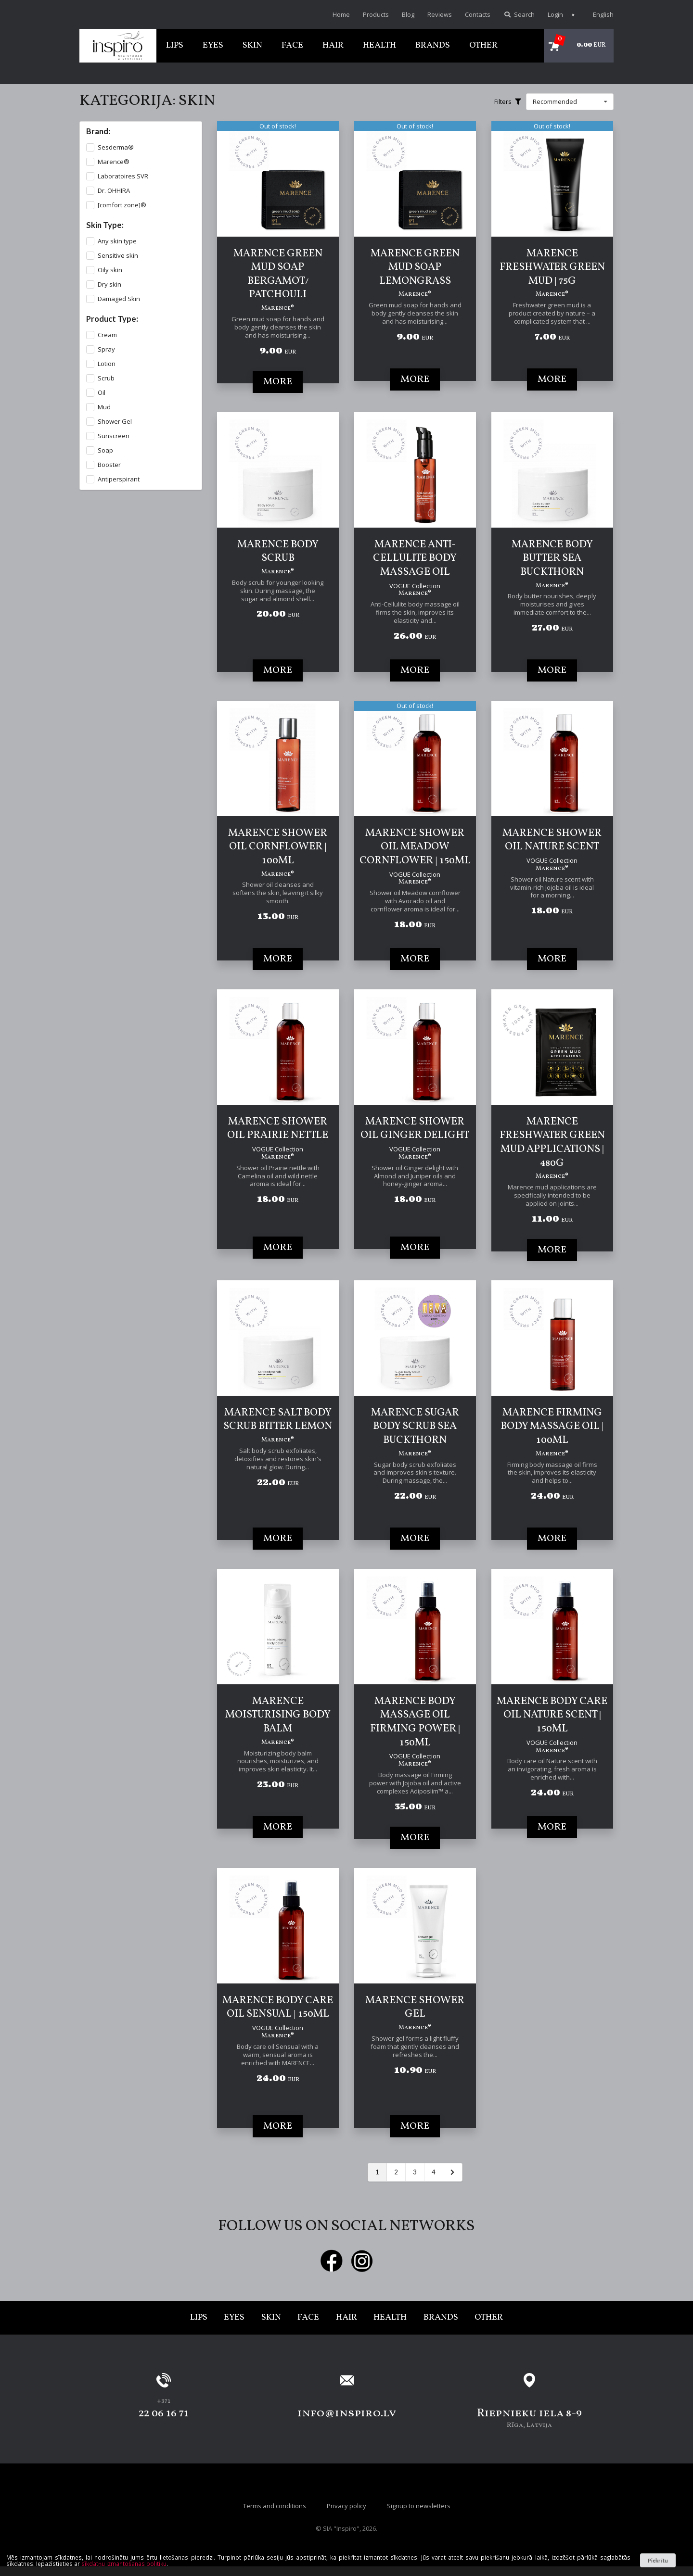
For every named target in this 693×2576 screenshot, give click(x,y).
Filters (508, 101)
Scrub (106, 378)
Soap (105, 450)
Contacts (477, 14)
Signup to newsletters (418, 2505)
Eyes (213, 45)
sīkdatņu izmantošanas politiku (124, 2563)
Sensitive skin (118, 256)
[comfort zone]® (122, 205)
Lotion (107, 364)
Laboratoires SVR (123, 176)
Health (379, 45)
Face (292, 45)
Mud (104, 407)
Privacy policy (346, 2505)
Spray (106, 349)
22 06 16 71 (164, 2413)
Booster (109, 465)
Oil (101, 393)
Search (519, 14)
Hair (333, 45)
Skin (252, 45)
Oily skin (110, 270)
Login (555, 14)
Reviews (439, 14)
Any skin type (117, 241)
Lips (174, 45)
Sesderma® (116, 147)
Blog (408, 14)
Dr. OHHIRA (114, 191)
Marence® (113, 162)
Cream (107, 335)
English (598, 14)
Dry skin (109, 284)
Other (483, 45)
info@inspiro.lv (346, 2413)
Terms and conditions (274, 2505)
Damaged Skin (119, 299)
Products (376, 14)
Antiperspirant (119, 479)
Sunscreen (113, 436)
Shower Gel (115, 421)
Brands (432, 45)
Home (341, 14)
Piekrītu (657, 2560)
